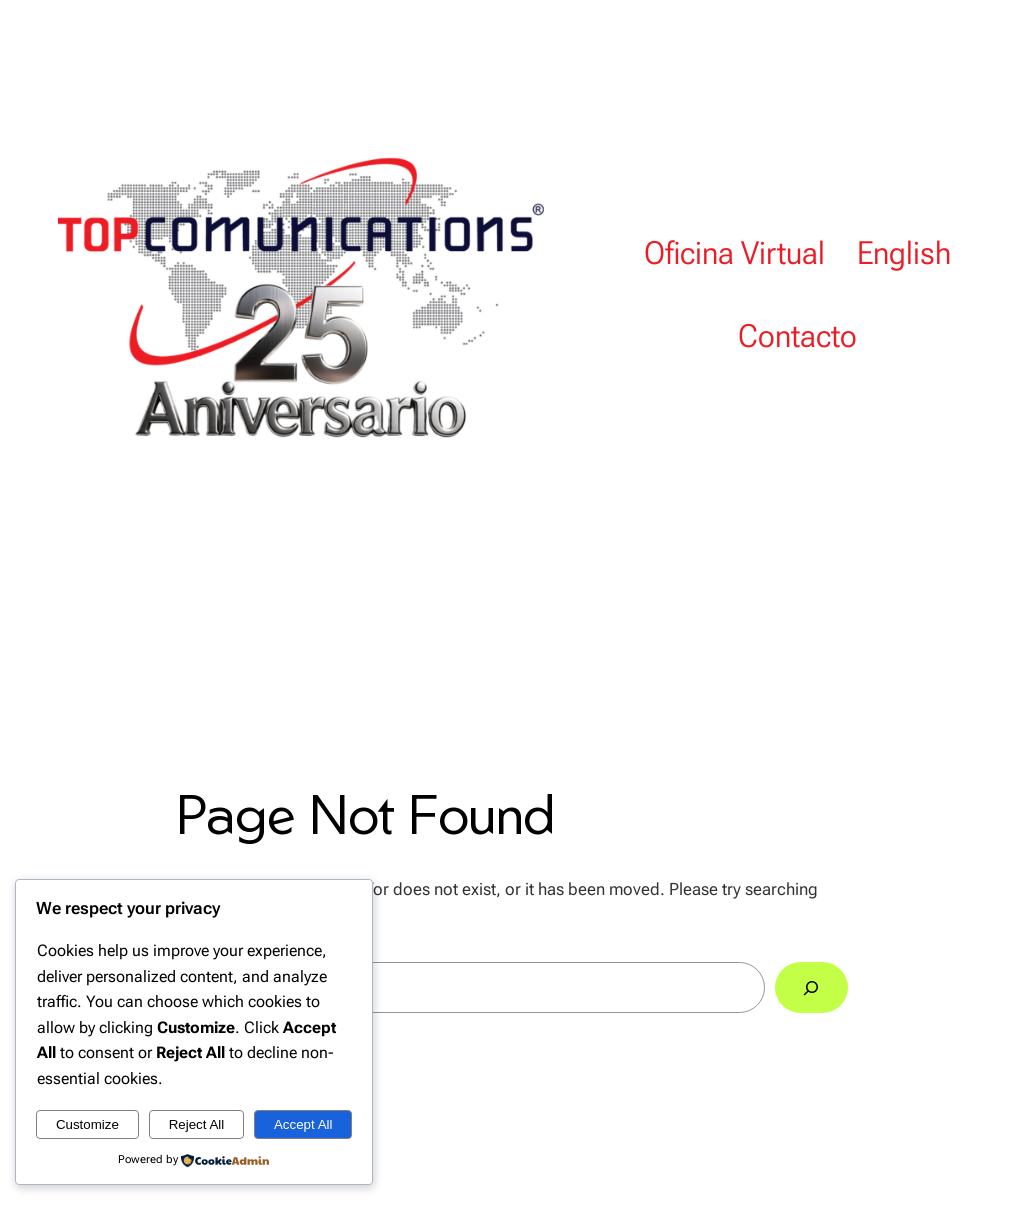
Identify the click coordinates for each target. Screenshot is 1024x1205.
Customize (87, 1124)
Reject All (197, 1124)
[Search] (811, 987)
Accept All (303, 1124)
